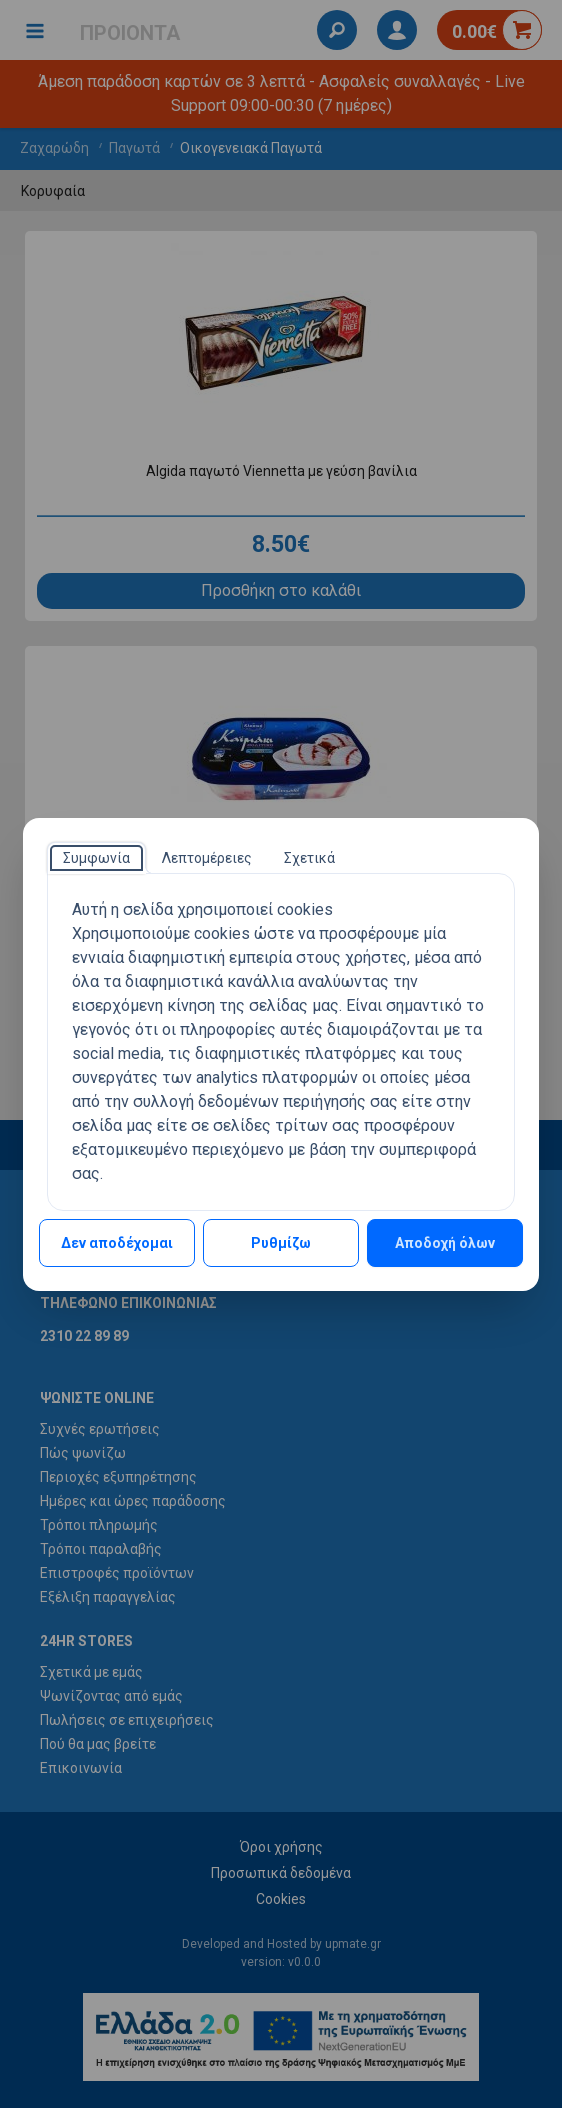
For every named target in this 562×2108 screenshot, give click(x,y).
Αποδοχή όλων (445, 1243)
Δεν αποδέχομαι (117, 1243)
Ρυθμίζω (281, 1243)
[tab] (96, 858)
